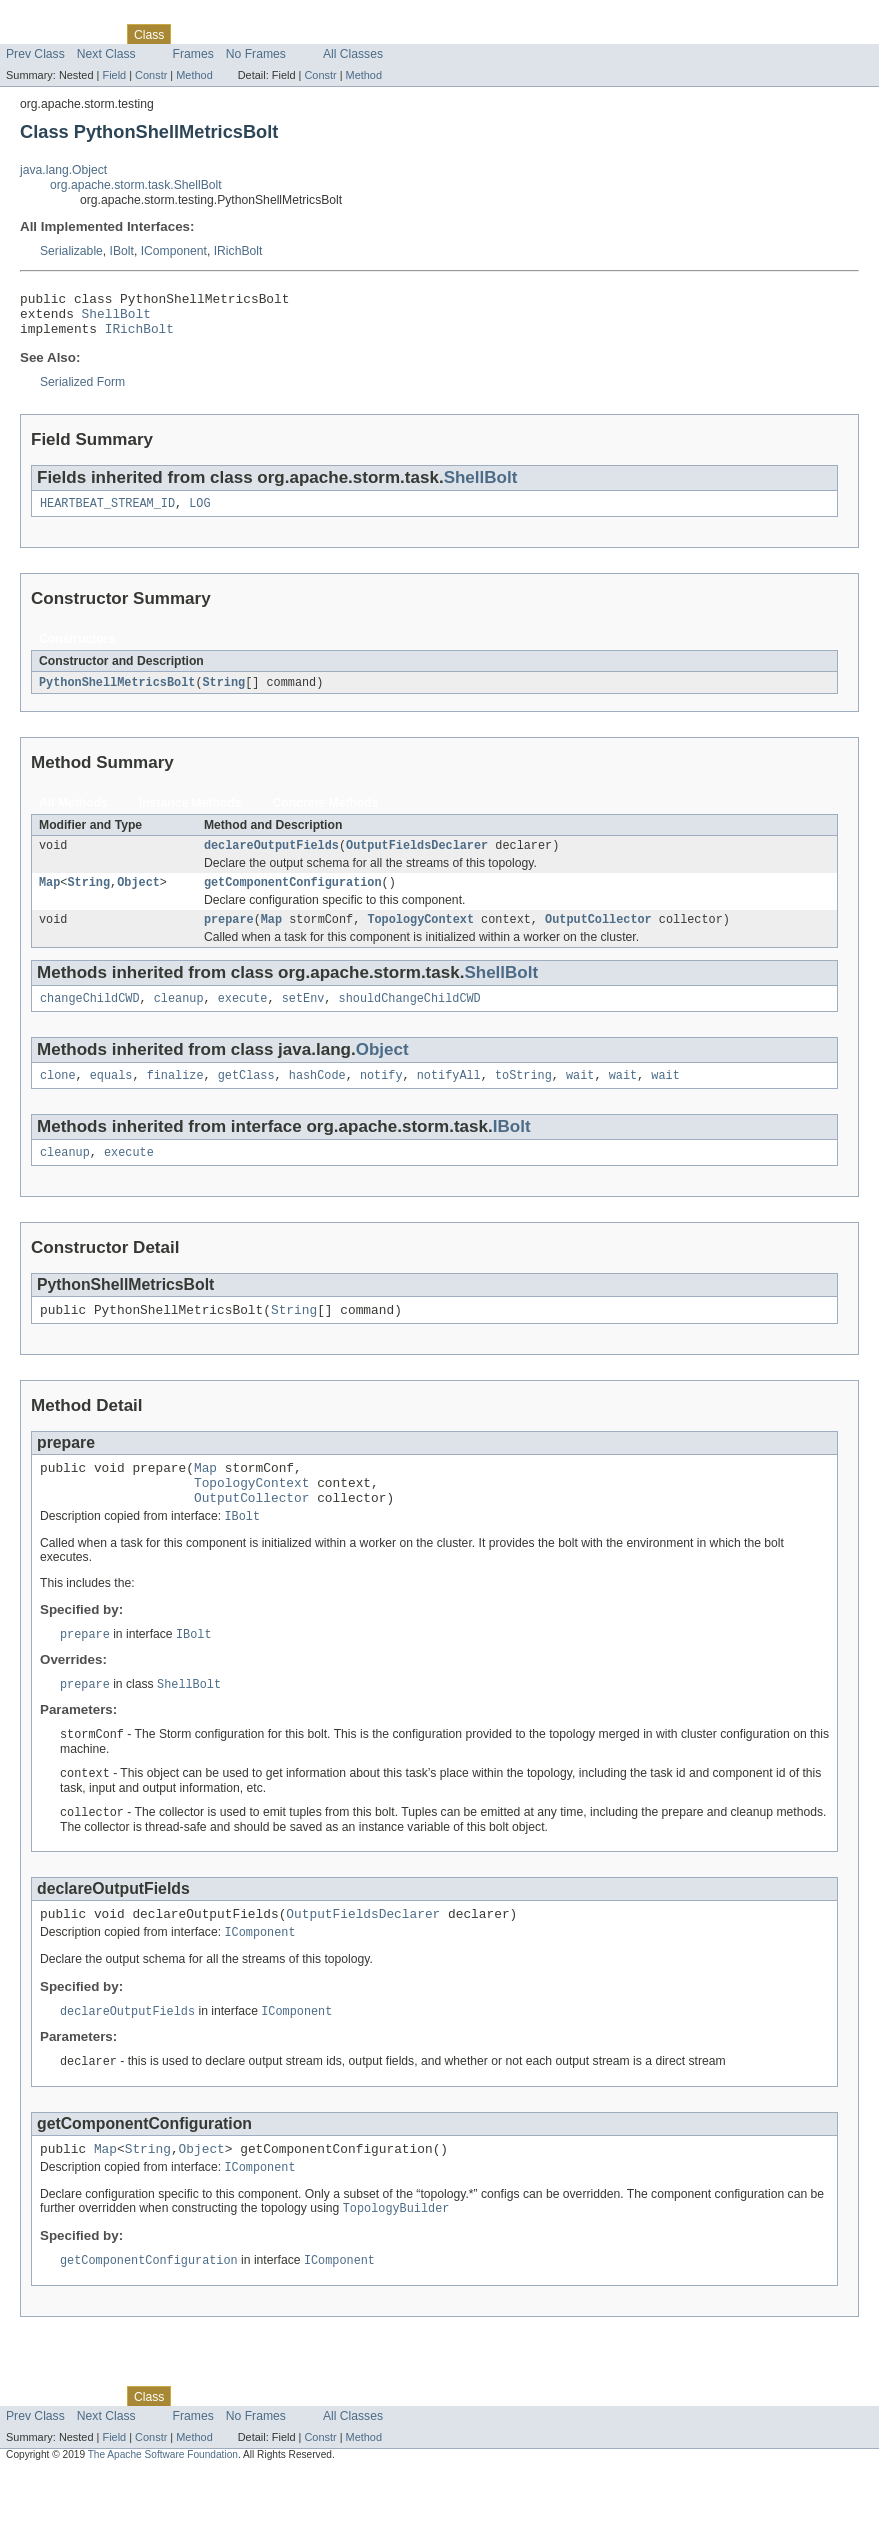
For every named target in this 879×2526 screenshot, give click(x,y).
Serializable (71, 251)
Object (138, 898)
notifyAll (449, 1097)
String (223, 694)
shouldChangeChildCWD (410, 1018)
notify (381, 1097)
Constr (151, 75)
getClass (246, 1097)
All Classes (353, 54)
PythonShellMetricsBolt (117, 694)
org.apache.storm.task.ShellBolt (136, 185)
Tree (228, 34)
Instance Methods (190, 815)
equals (111, 1097)
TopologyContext (420, 937)
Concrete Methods (326, 815)
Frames (193, 54)
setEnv (303, 1018)
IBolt (122, 251)
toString (523, 1097)
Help (381, 34)
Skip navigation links (55, 17)
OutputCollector (598, 937)
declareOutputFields (271, 859)
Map (49, 898)
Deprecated (284, 34)
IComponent (174, 251)
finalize (175, 1097)
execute (243, 1018)
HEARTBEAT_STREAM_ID (107, 514)
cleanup (179, 1018)
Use (193, 34)
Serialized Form (82, 391)
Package (92, 34)
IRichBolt (238, 251)
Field (114, 75)
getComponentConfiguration (293, 898)
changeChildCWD (90, 1018)
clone (58, 1097)
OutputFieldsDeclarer (417, 859)
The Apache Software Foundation (163, 2508)
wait (580, 1097)
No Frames (256, 54)
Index (342, 34)
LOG (199, 514)
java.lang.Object (63, 170)
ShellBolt (116, 319)
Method (194, 75)
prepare (229, 937)
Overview (31, 34)
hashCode (317, 1097)
